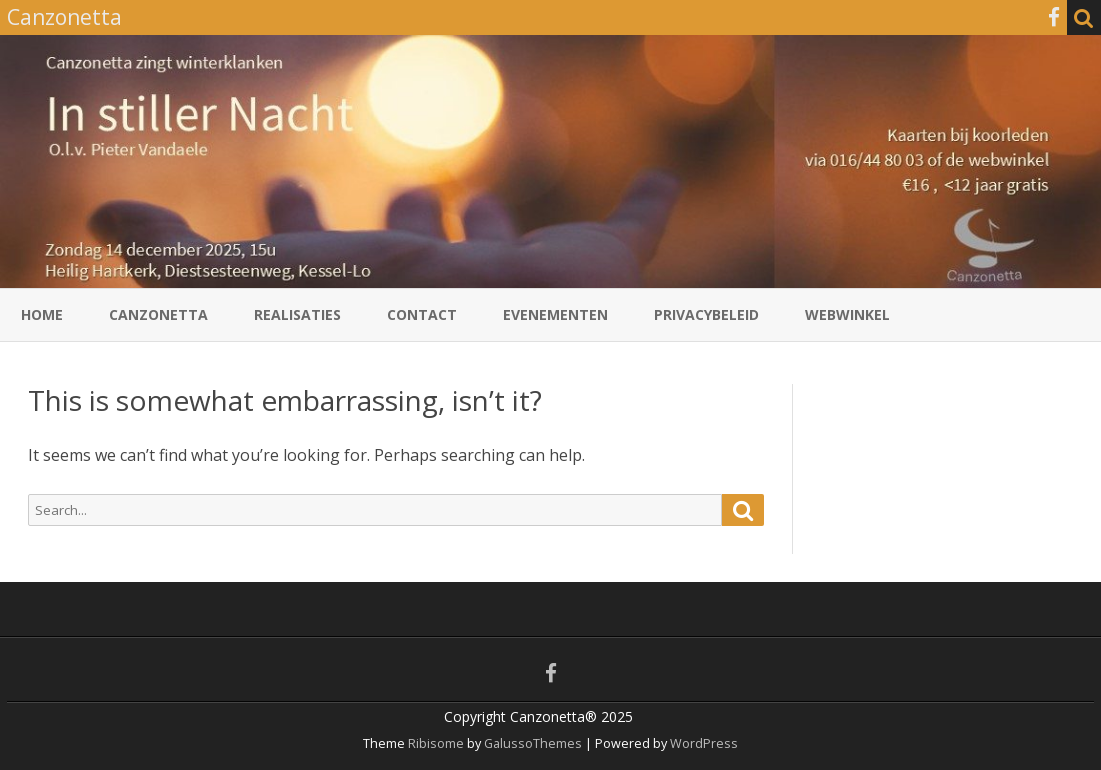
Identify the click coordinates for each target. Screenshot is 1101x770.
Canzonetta (158, 314)
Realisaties (297, 314)
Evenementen (555, 314)
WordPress (702, 743)
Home (42, 314)
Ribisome (436, 743)
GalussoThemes (533, 743)
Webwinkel (847, 314)
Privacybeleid (706, 314)
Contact (422, 314)
